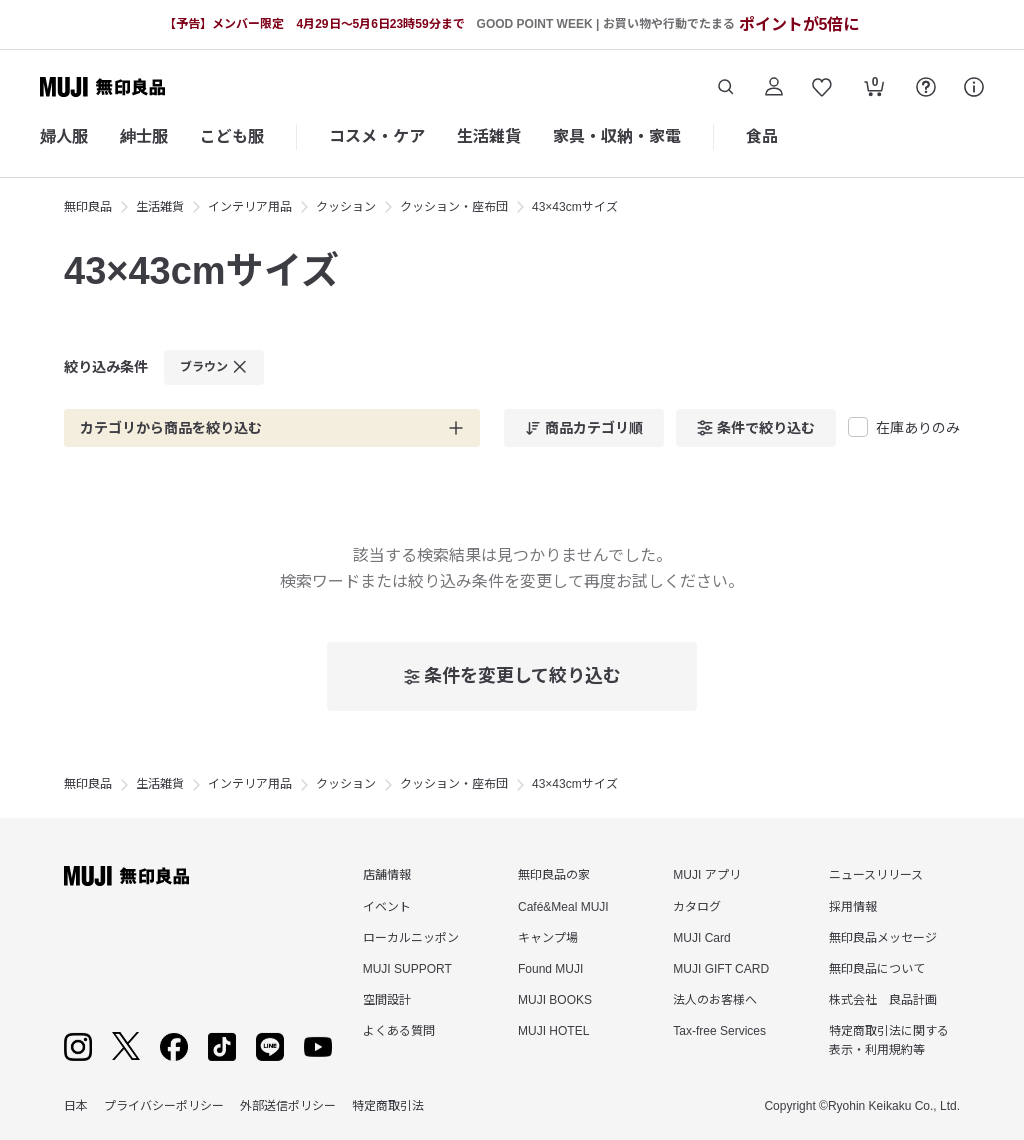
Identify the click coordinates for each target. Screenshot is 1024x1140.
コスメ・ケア (377, 136)
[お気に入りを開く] (822, 87)
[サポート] (974, 87)
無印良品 (88, 207)
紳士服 (144, 136)
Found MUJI (550, 969)
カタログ (697, 907)
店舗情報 (387, 875)
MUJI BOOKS (555, 1000)
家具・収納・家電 (617, 136)
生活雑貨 (489, 136)
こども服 (232, 136)
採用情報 (853, 907)
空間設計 (387, 1000)
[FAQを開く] (926, 87)
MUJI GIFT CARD (721, 969)
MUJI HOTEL (553, 1031)
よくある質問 (399, 1031)
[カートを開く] (874, 89)
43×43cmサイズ (575, 207)
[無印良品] (126, 876)
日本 (76, 1106)
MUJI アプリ (706, 875)
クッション (346, 207)
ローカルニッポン (411, 938)
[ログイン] (774, 87)
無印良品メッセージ (883, 938)
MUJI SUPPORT (407, 969)
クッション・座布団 (454, 207)
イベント (387, 907)
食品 (762, 136)
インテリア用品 (250, 207)
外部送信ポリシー (288, 1106)
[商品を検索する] (726, 87)
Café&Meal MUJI (563, 907)
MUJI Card (701, 938)
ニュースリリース (876, 875)
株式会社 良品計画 (883, 1000)
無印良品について (877, 969)
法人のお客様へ (715, 1000)
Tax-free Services (719, 1031)
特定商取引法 (388, 1106)
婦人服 (64, 136)
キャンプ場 (548, 938)
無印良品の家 (554, 875)
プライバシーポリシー (164, 1106)
